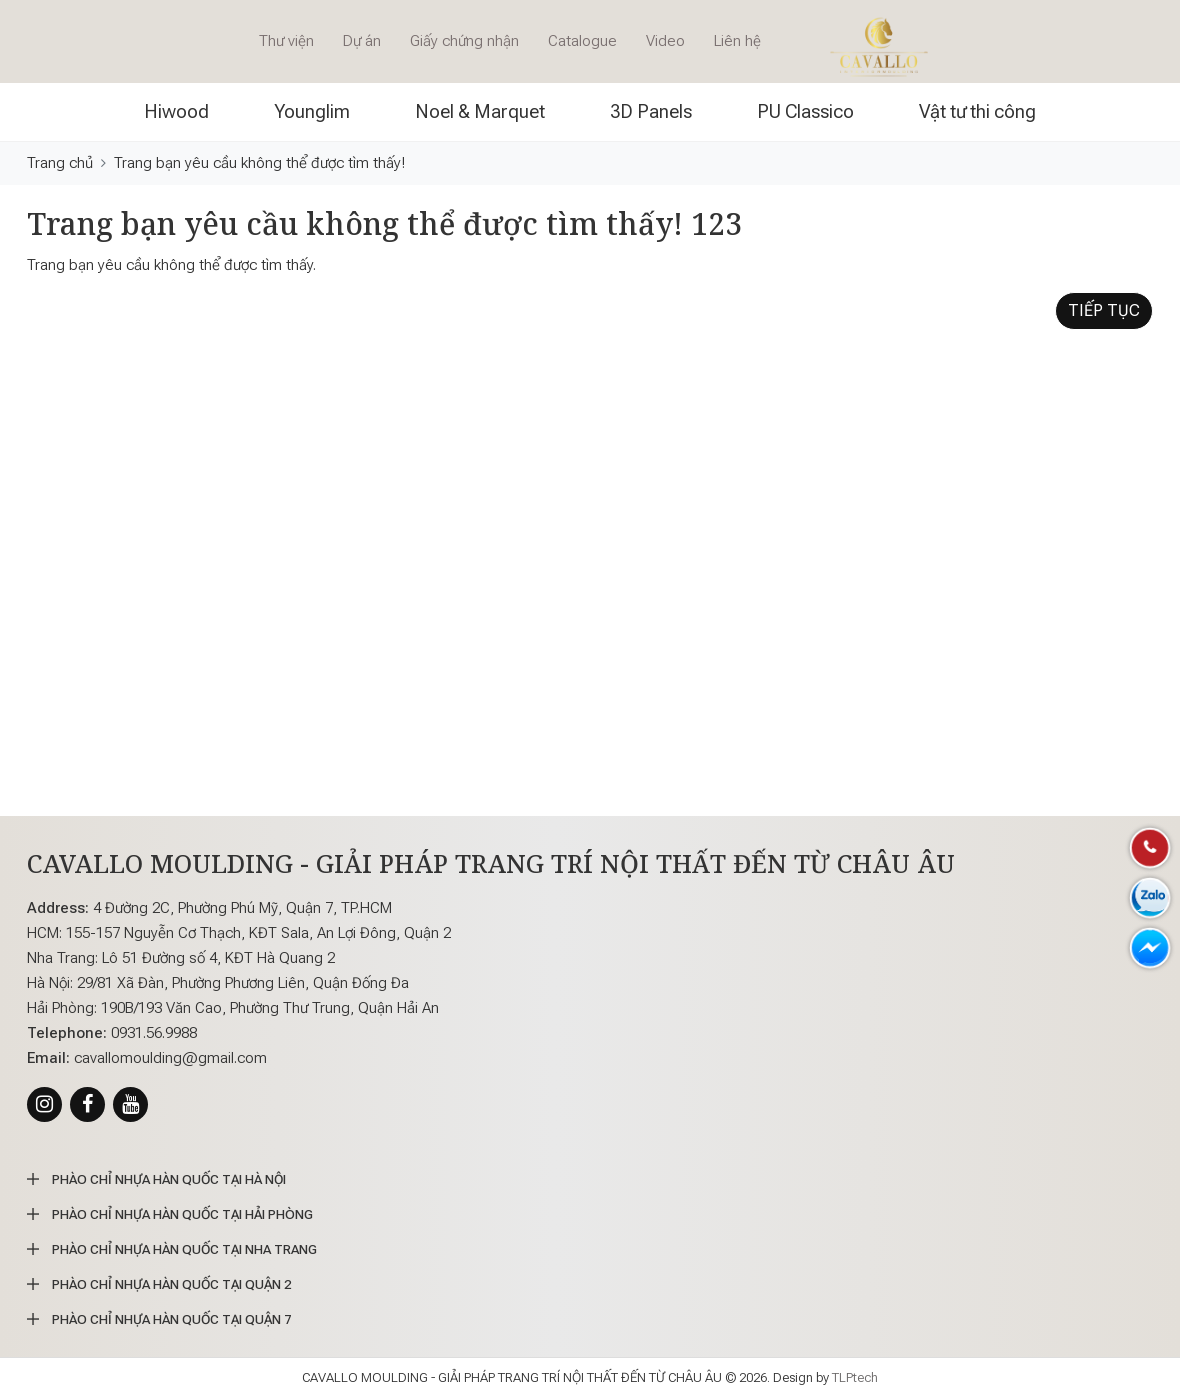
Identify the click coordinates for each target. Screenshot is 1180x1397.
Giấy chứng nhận (464, 41)
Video (665, 41)
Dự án (362, 41)
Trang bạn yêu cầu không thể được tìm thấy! (259, 163)
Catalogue (582, 41)
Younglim (312, 111)
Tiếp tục (1104, 310)
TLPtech (855, 1377)
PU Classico (805, 111)
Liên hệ (737, 41)
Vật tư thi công (977, 111)
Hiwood (176, 111)
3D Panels (651, 111)
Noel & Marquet (480, 111)
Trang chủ (60, 163)
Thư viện (286, 41)
